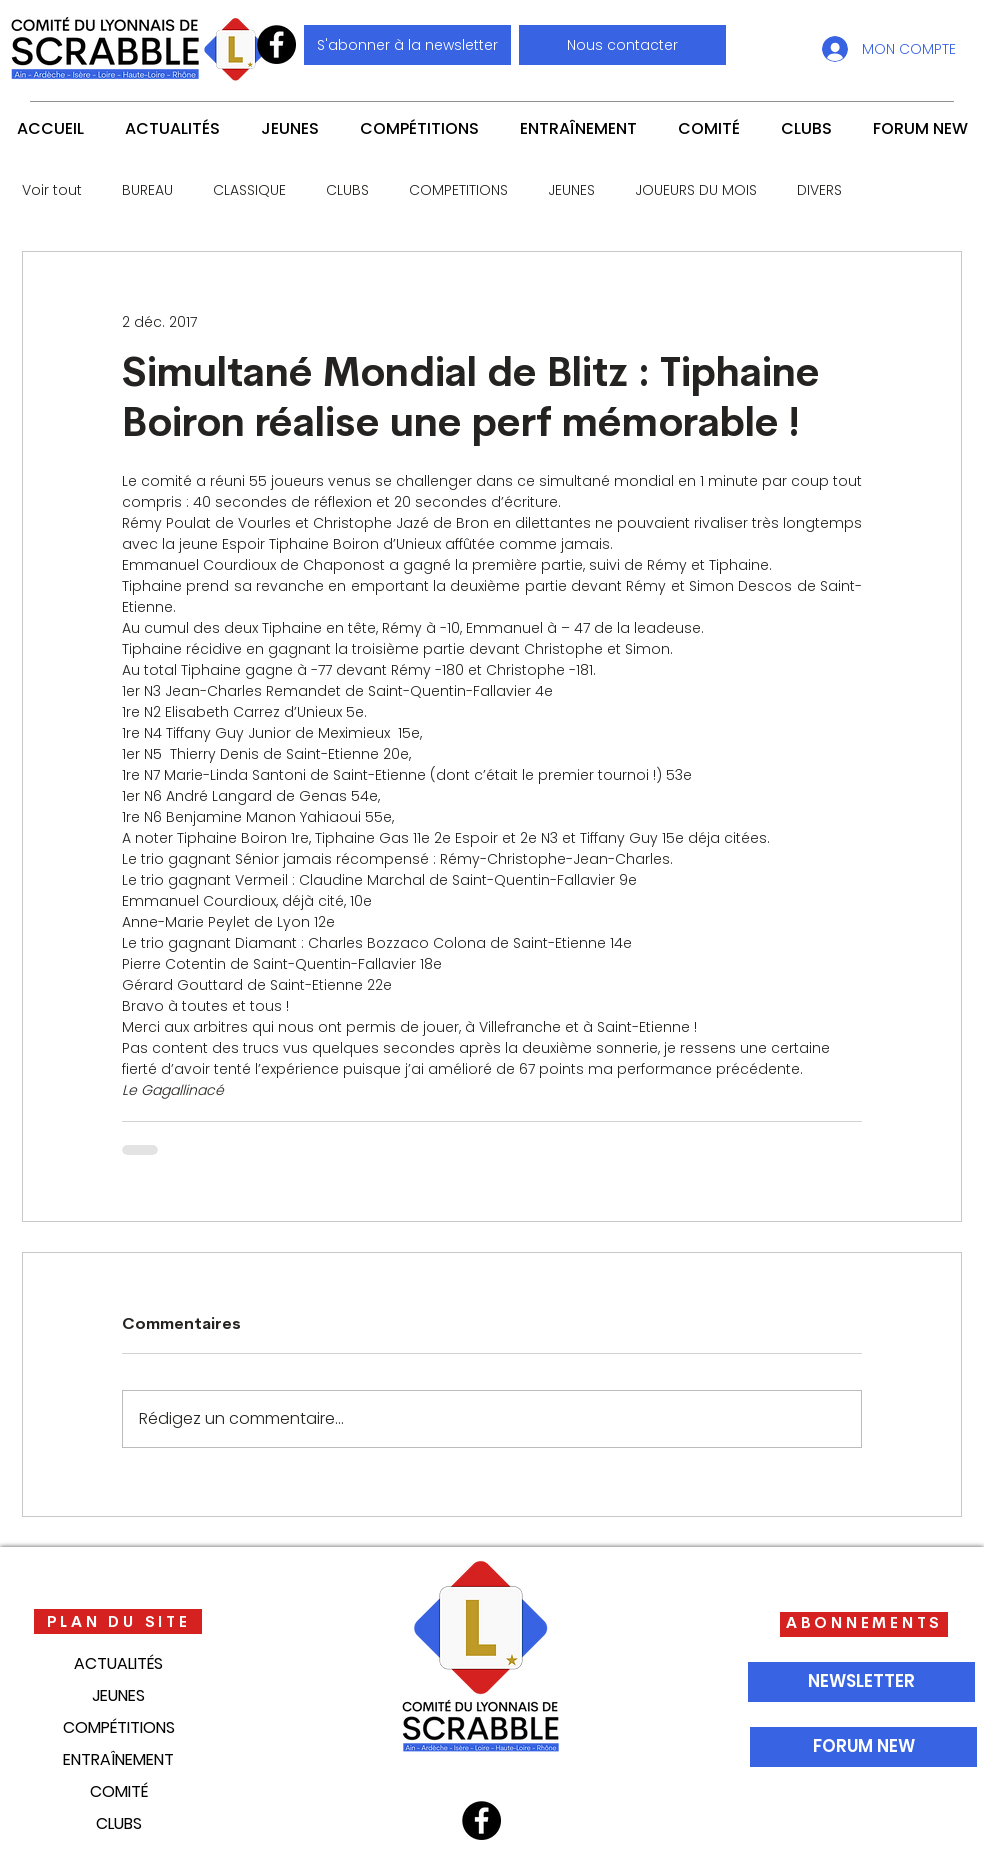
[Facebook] (276, 44)
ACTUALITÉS (118, 1663)
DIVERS (819, 190)
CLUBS (347, 190)
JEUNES (571, 190)
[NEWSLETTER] (861, 1682)
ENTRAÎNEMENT (118, 1759)
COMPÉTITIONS (119, 1727)
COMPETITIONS (458, 190)
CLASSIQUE (249, 190)
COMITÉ (119, 1791)
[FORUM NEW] (863, 1747)
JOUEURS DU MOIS (696, 190)
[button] (622, 45)
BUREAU (147, 190)
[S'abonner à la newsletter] (407, 45)
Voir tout (52, 190)
